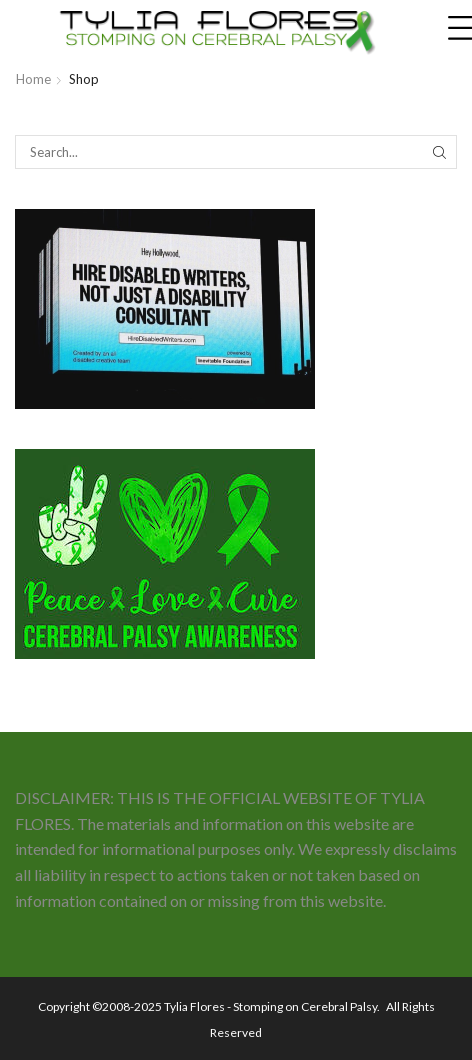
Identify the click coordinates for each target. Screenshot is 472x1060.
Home (33, 79)
